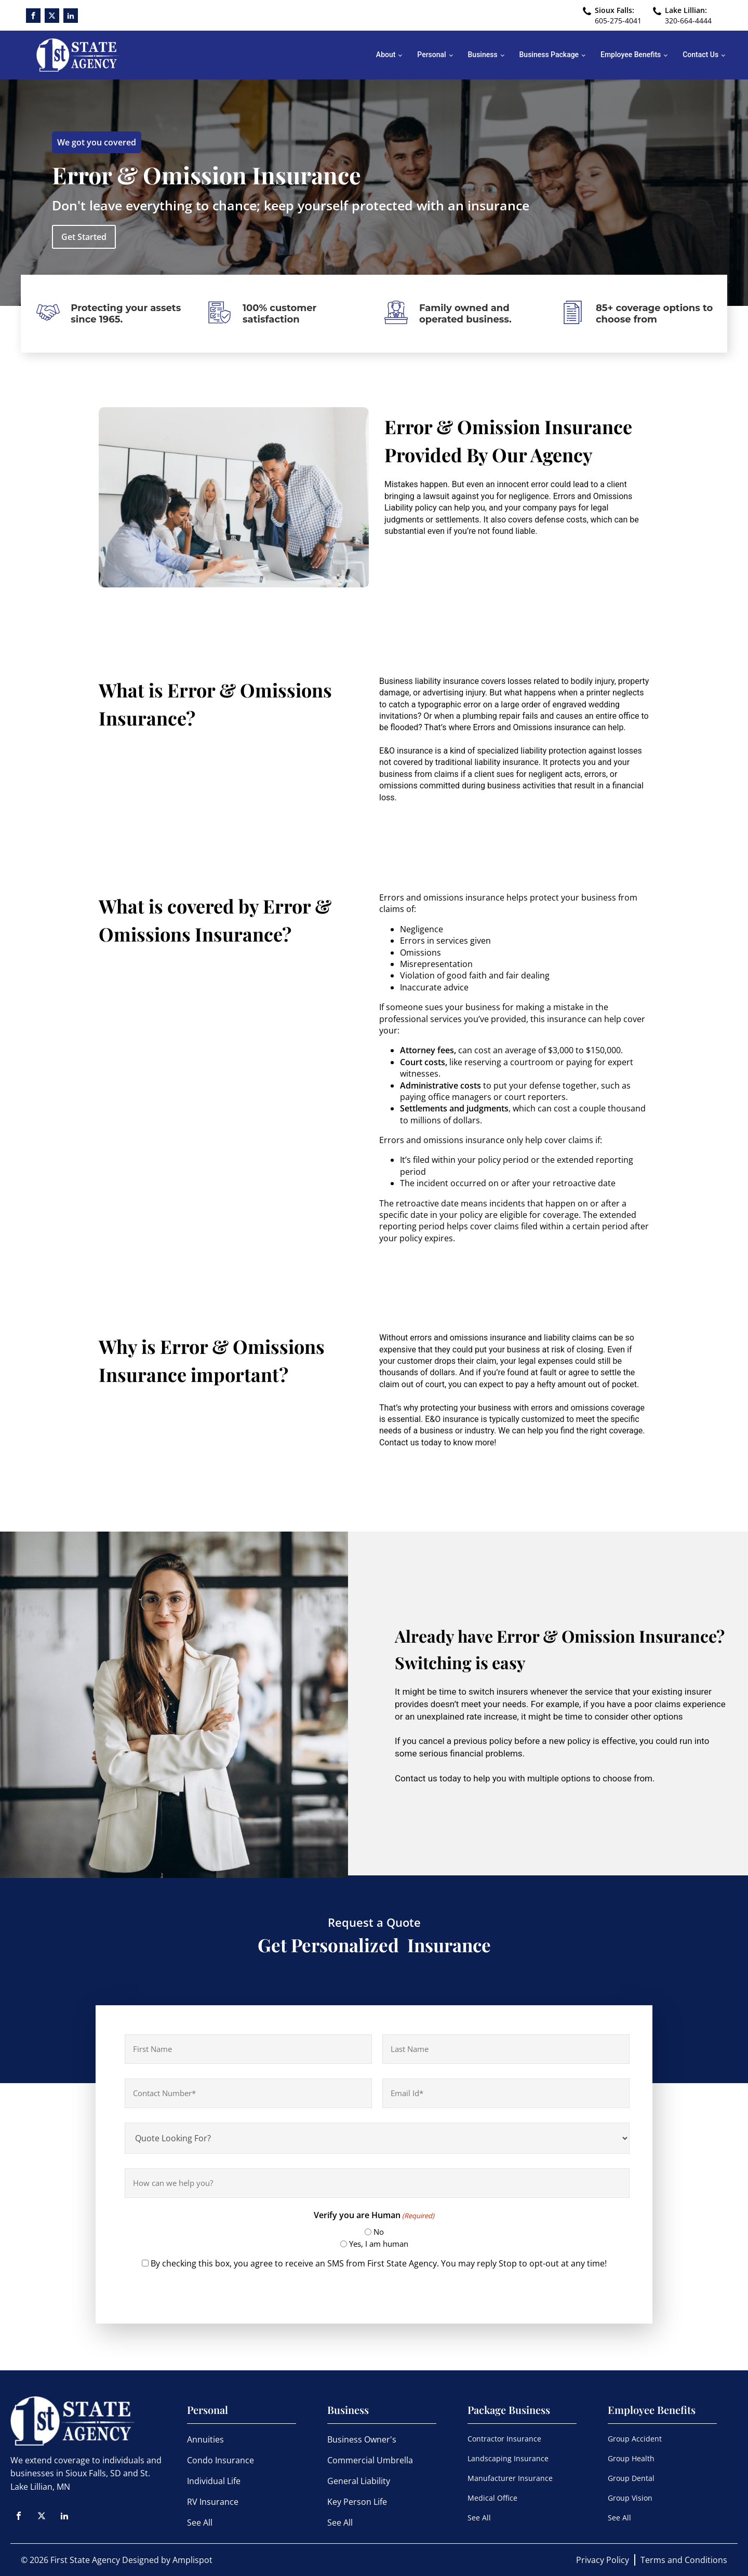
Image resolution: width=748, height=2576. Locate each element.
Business (483, 54)
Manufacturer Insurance (510, 2478)
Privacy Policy (602, 2560)
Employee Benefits (630, 54)
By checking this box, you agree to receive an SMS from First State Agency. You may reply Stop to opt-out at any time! (379, 2263)
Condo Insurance (220, 2460)
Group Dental (631, 2478)
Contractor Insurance (504, 2439)
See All (199, 2522)
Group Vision (630, 2498)
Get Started (83, 237)
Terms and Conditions (683, 2560)
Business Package (549, 54)
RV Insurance (212, 2501)
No (378, 2231)
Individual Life (214, 2481)
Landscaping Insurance (508, 2458)
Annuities (205, 2439)
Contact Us (700, 54)
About (386, 54)
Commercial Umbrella (370, 2460)
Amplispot (192, 2560)
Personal (431, 54)
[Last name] (506, 2049)
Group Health (631, 2458)
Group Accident (635, 2439)
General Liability (358, 2481)
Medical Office (492, 2498)
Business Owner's (361, 2439)
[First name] (248, 2049)
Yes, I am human (378, 2243)
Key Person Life (357, 2501)
